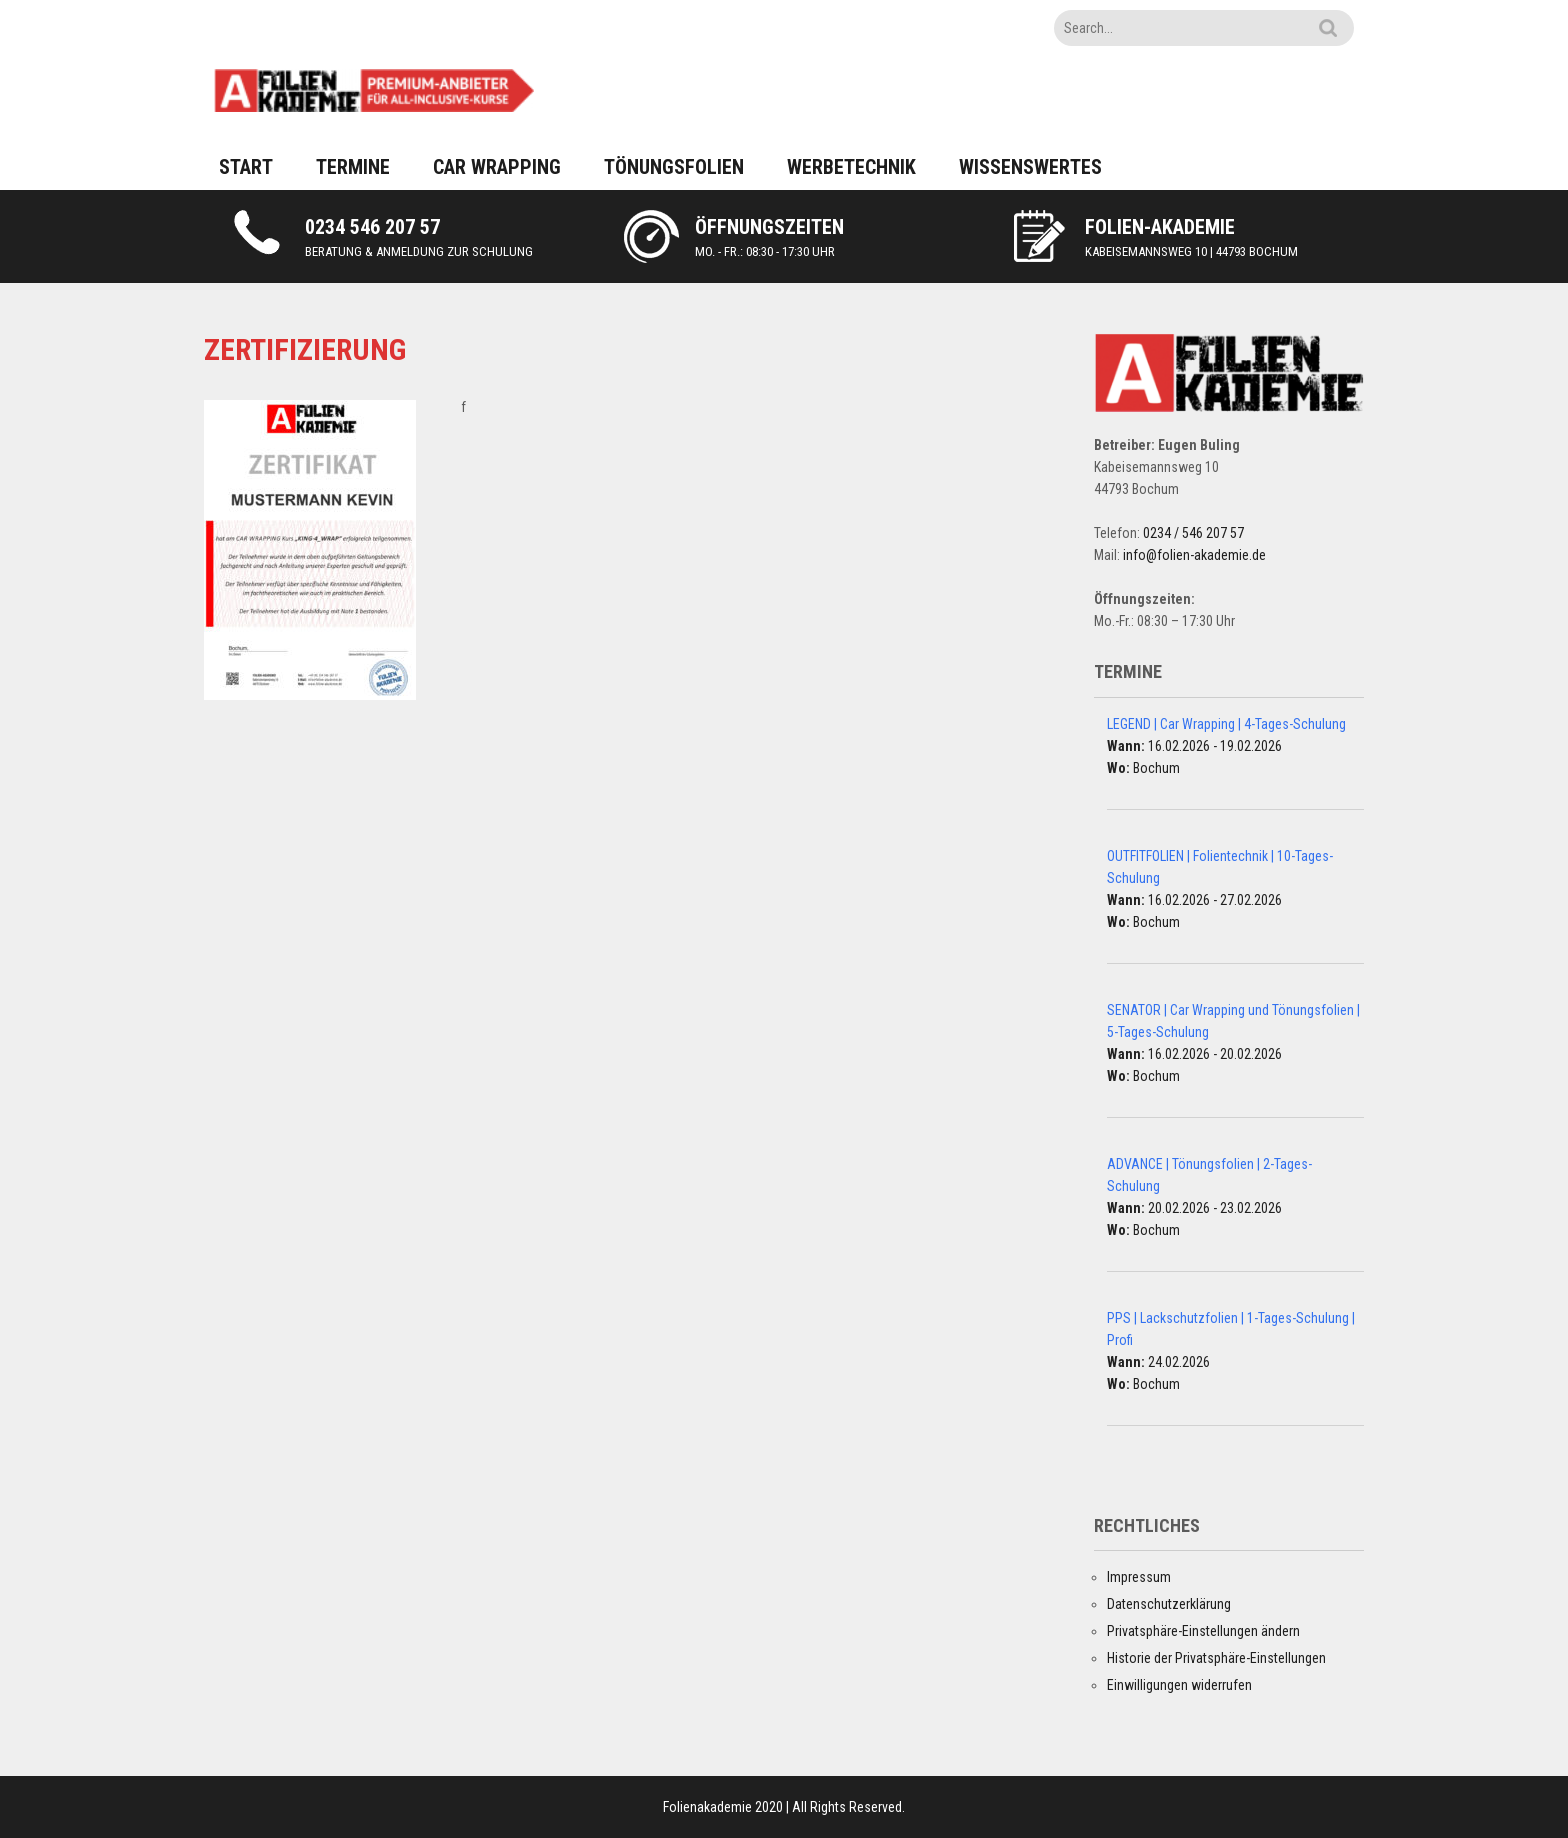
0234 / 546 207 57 (1193, 533)
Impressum (1139, 1577)
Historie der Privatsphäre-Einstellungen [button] (1216, 1658)
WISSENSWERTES (1030, 167)
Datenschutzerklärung (1169, 1604)
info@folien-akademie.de (1194, 555)
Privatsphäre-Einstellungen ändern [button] (1203, 1631)
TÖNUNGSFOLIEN (674, 167)
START (246, 167)
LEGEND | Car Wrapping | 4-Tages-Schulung (1226, 724)
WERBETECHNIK (851, 167)
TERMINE (353, 167)
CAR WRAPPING (497, 167)
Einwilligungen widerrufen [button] (1179, 1685)
